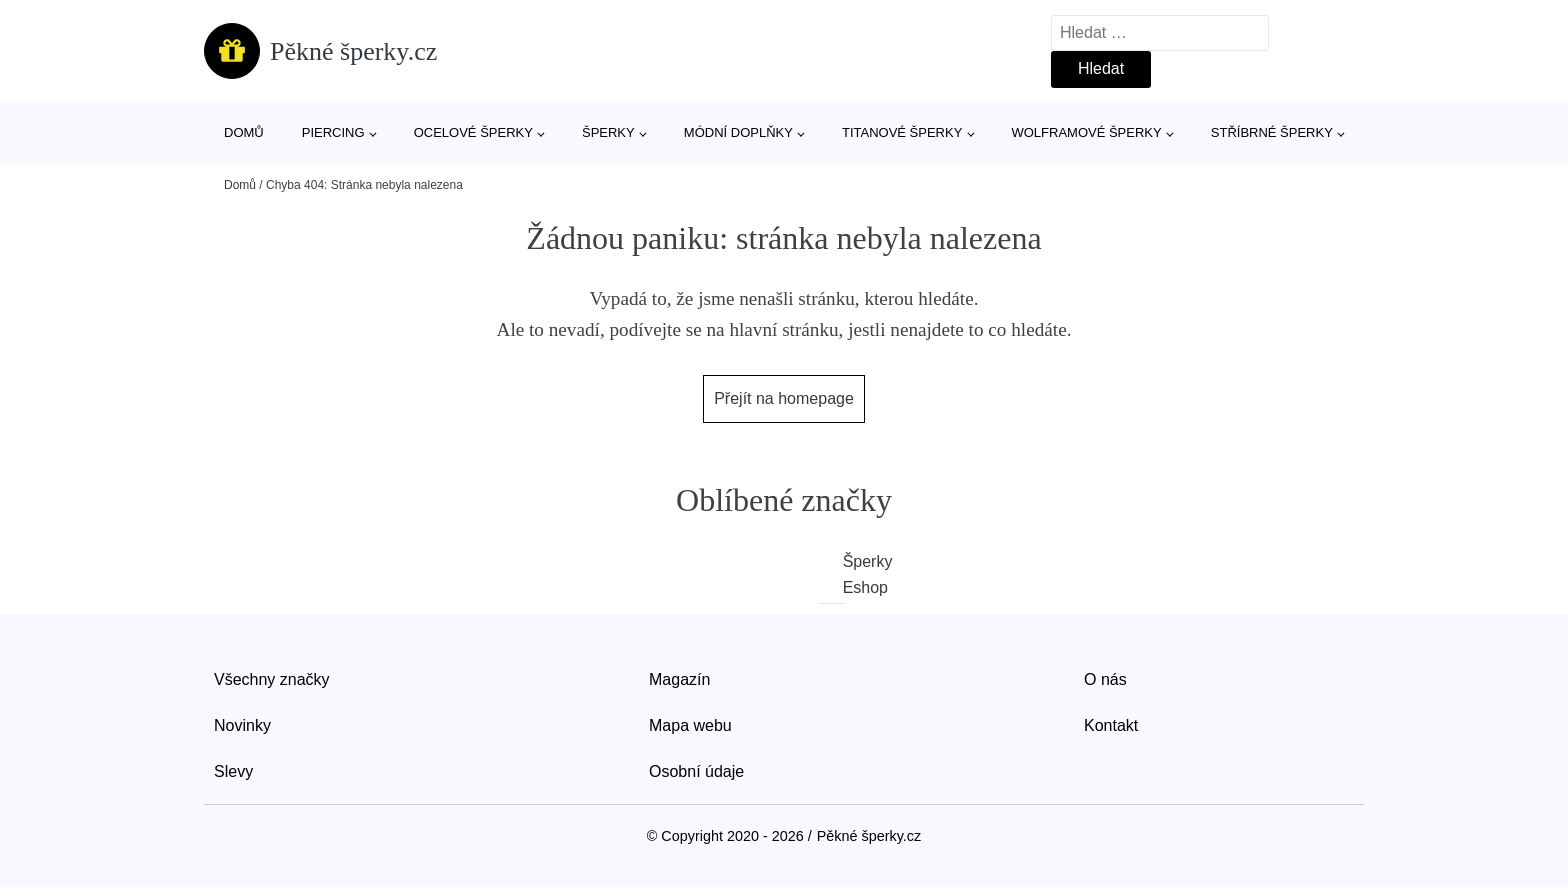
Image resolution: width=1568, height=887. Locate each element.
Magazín (679, 679)
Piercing (333, 132)
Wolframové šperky (1086, 132)
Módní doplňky (738, 132)
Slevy (233, 771)
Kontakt (1111, 725)
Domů (244, 132)
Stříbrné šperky (1272, 132)
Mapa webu (690, 725)
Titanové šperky (902, 132)
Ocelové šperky (473, 132)
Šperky (608, 132)
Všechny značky (272, 679)
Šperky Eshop (845, 574)
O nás (1105, 679)
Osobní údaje (696, 771)
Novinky (242, 725)
